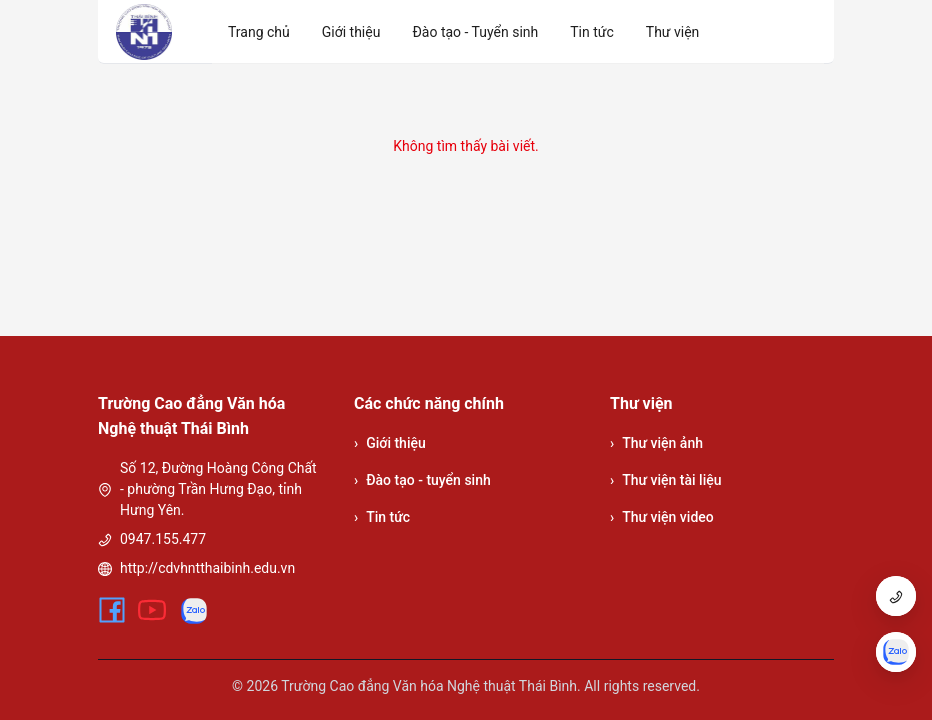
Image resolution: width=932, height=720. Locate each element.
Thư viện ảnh (656, 443)
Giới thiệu (390, 443)
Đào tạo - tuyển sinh (422, 480)
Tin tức (382, 517)
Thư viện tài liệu (666, 480)
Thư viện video (662, 517)
